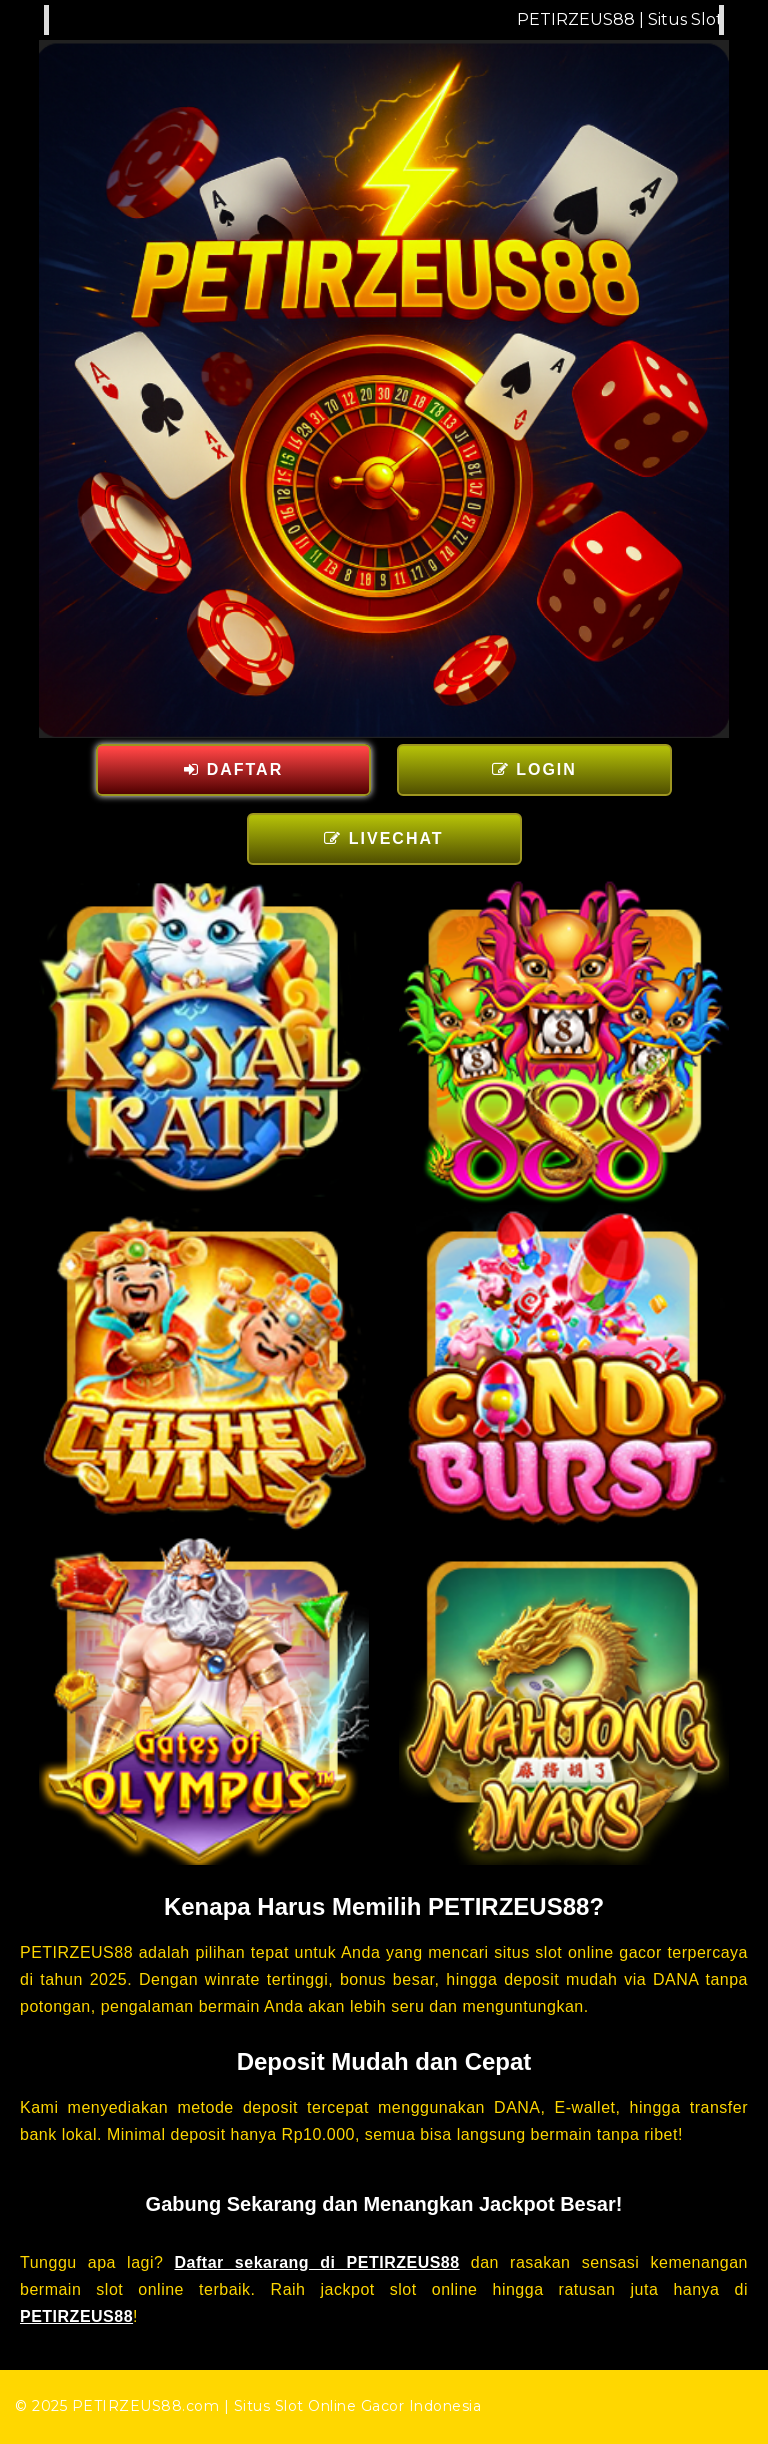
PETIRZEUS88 (76, 2316)
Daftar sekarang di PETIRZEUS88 (317, 2262)
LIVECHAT (383, 838)
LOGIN (534, 769)
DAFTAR (233, 769)
